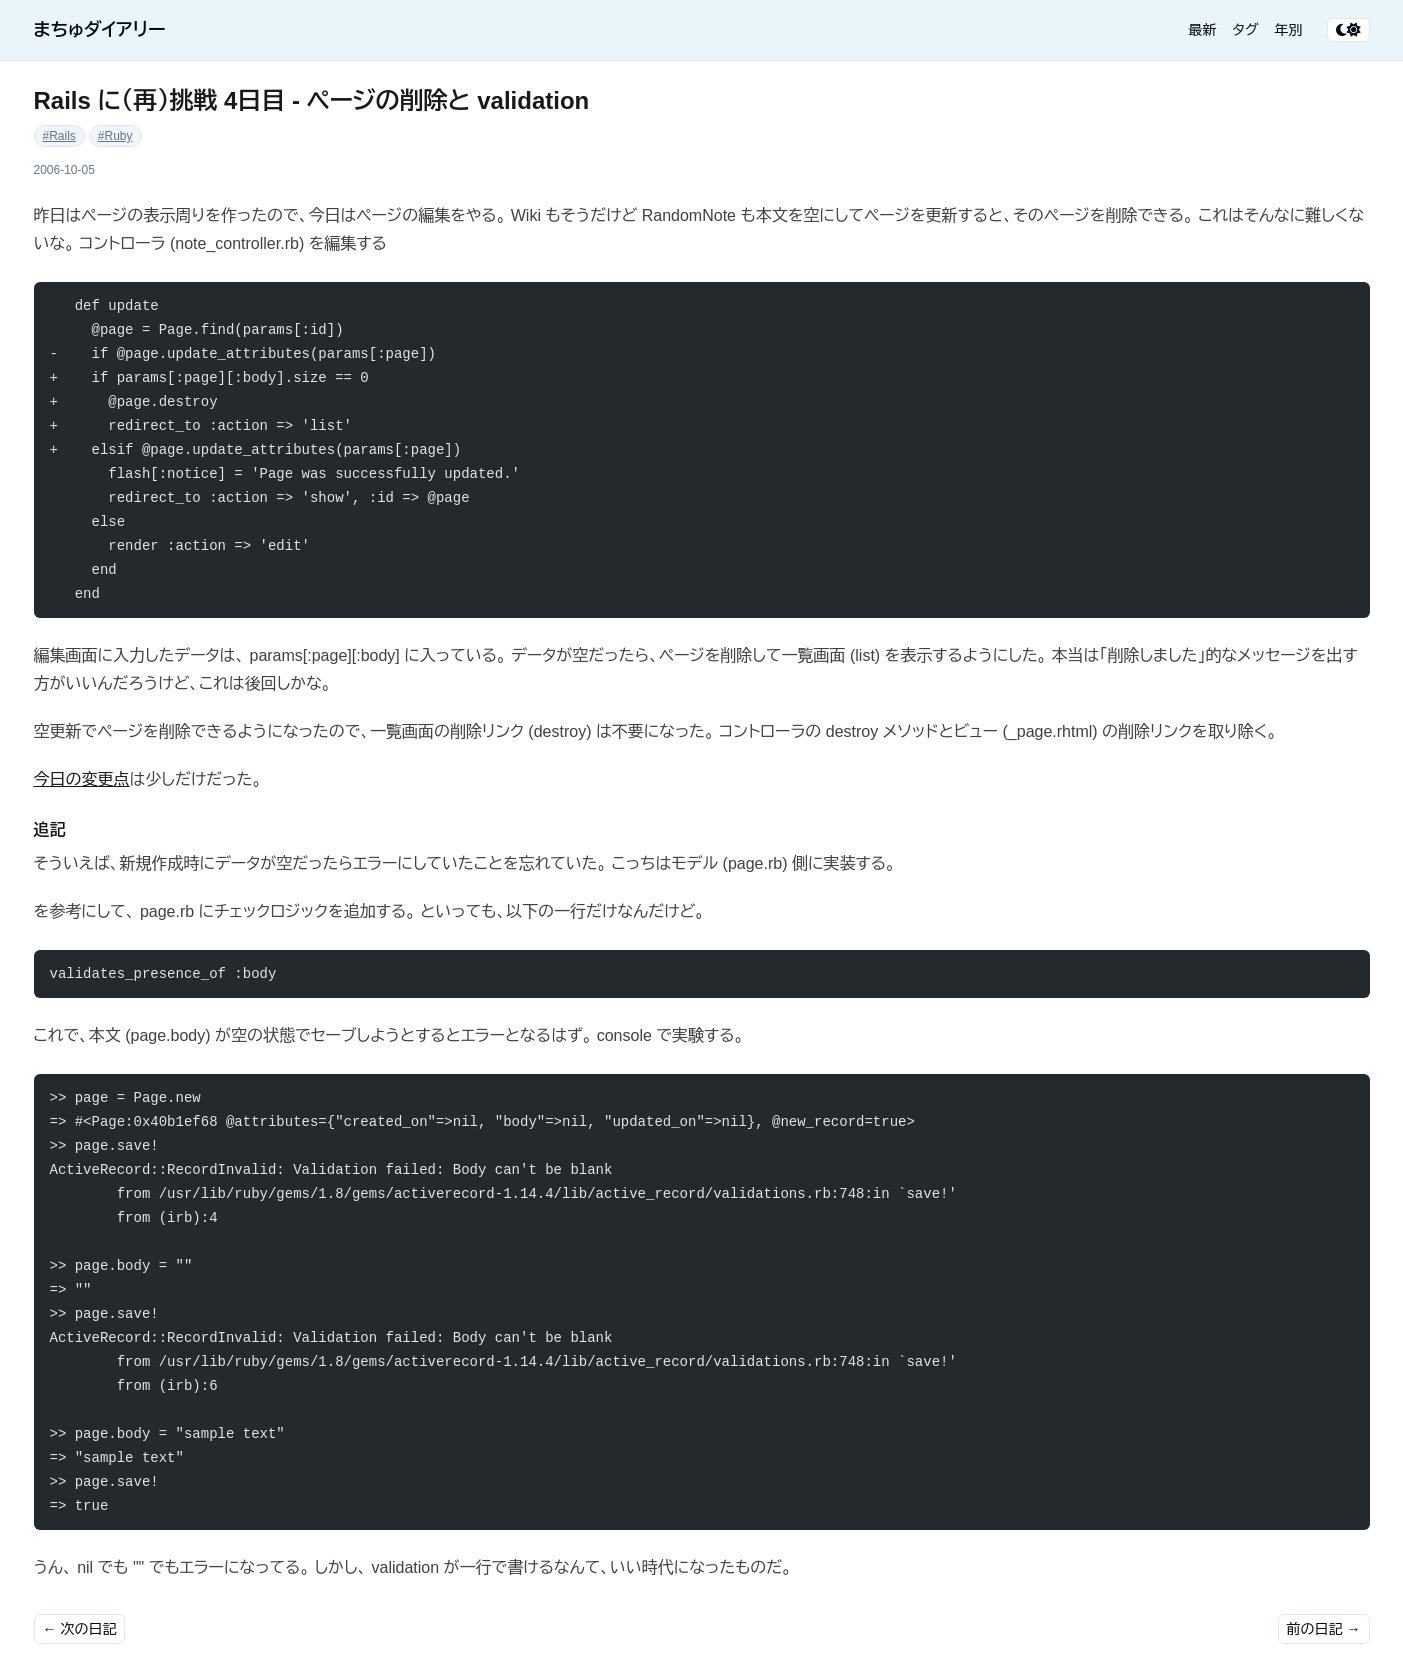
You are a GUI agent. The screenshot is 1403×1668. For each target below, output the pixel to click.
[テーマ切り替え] (1348, 30)
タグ (1246, 30)
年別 (1289, 30)
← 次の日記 (80, 1629)
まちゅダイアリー (100, 30)
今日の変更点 (82, 779)
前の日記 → (1324, 1629)
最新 (1203, 30)
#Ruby (115, 136)
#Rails (59, 136)
